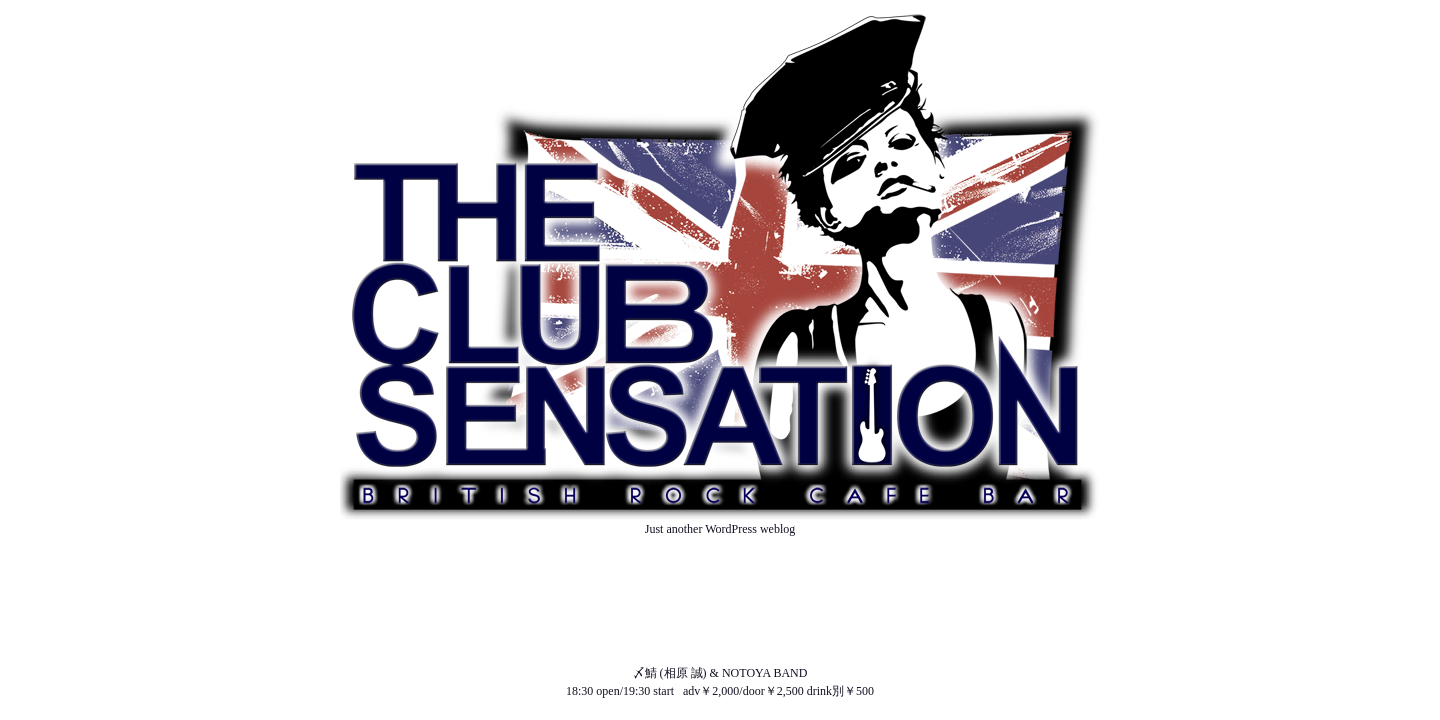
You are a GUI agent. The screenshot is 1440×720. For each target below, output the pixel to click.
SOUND (719, 637)
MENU (719, 619)
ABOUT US (719, 565)
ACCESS (719, 655)
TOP (720, 547)
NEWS (720, 583)
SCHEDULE (720, 601)
